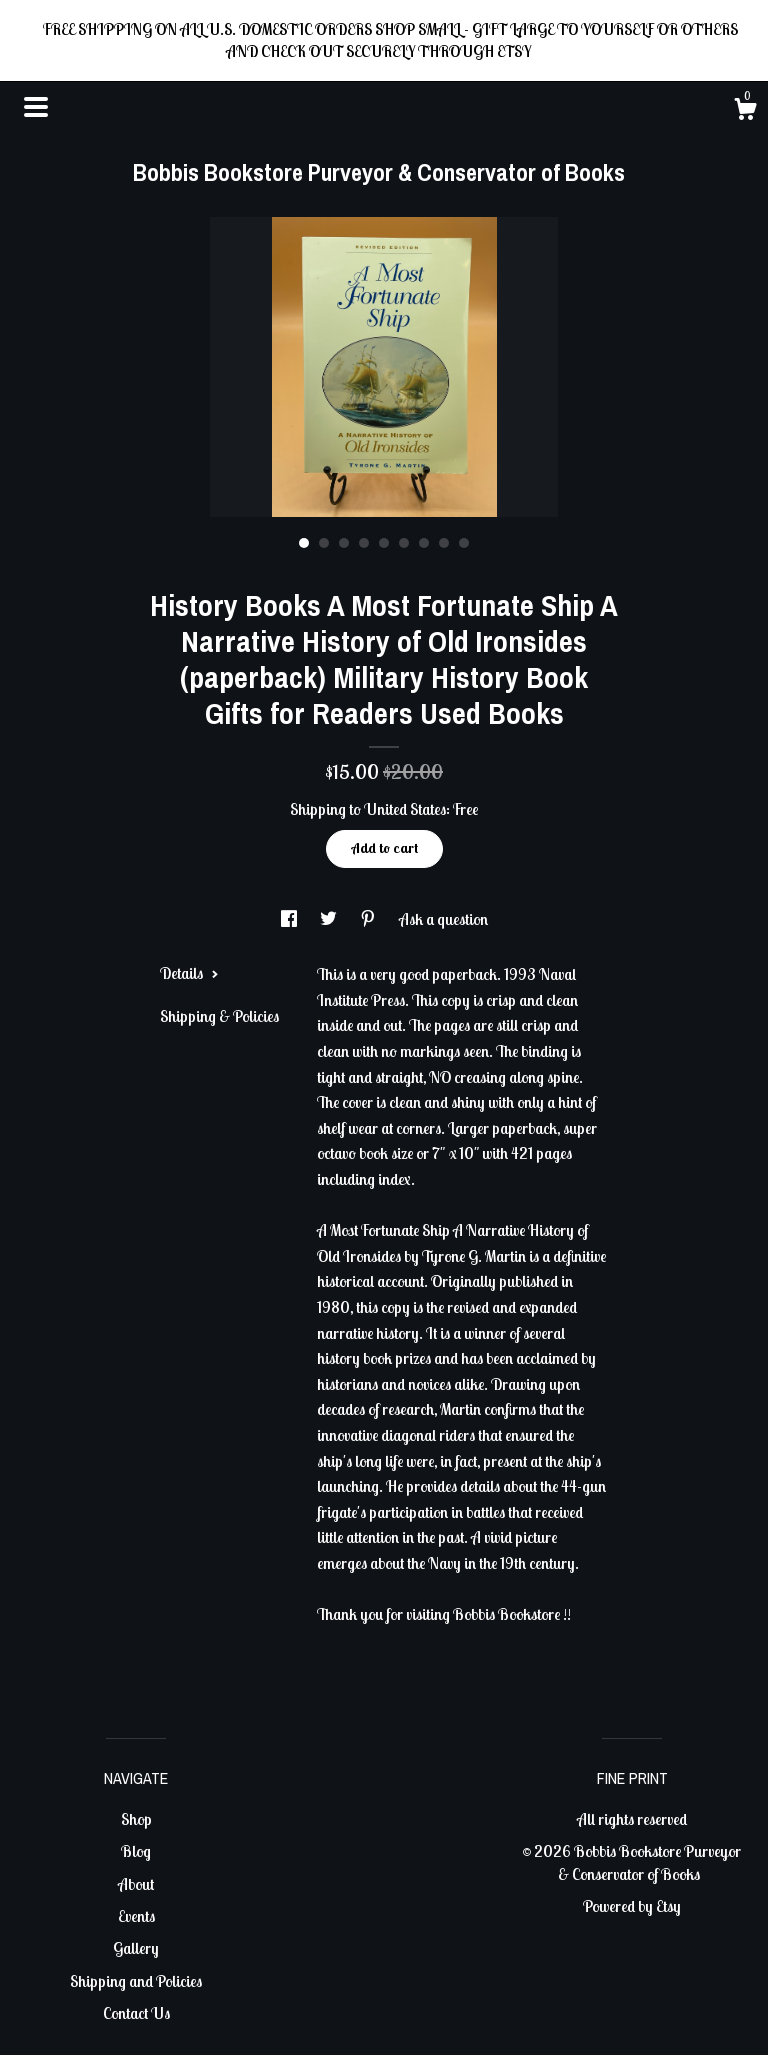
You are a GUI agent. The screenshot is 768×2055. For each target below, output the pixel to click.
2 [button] (324, 543)
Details (189, 973)
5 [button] (384, 543)
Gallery (136, 1948)
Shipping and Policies (136, 1981)
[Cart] (745, 112)
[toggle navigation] (36, 107)
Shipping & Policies (219, 1016)
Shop (136, 1819)
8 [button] (444, 543)
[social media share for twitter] (330, 919)
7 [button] (424, 543)
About (136, 1884)
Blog (136, 1851)
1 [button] (304, 543)
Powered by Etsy (632, 1906)
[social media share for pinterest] (369, 919)
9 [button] (464, 543)
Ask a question (443, 919)
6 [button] (404, 543)
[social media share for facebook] (290, 919)
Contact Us (136, 2013)
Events (136, 1916)
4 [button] (364, 543)
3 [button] (344, 543)
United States (405, 809)
